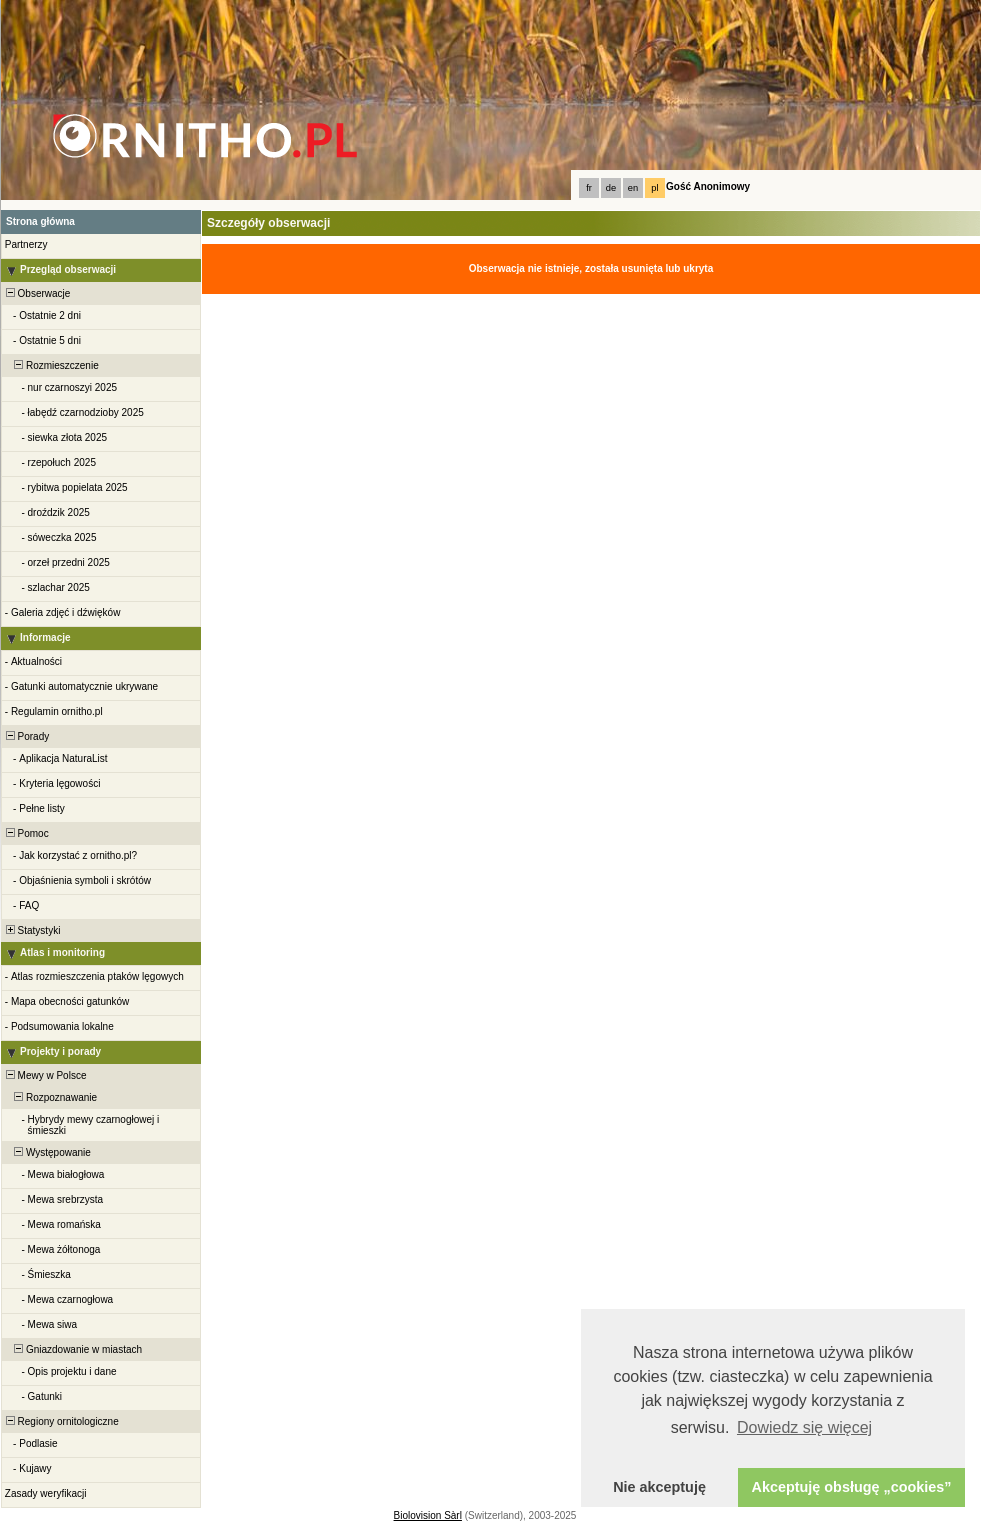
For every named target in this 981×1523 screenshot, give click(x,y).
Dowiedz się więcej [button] (804, 1427)
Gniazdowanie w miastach (72, 1349)
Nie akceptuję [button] (659, 1487)
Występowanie (47, 1152)
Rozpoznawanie (50, 1097)
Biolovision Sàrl (428, 1515)
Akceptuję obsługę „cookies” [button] (852, 1487)
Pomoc (26, 833)
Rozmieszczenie (51, 365)
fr (589, 188)
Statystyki (31, 930)
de (611, 188)
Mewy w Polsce (44, 1075)
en (633, 188)
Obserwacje (36, 293)
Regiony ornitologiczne (61, 1421)
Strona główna (40, 221)
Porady (26, 736)
